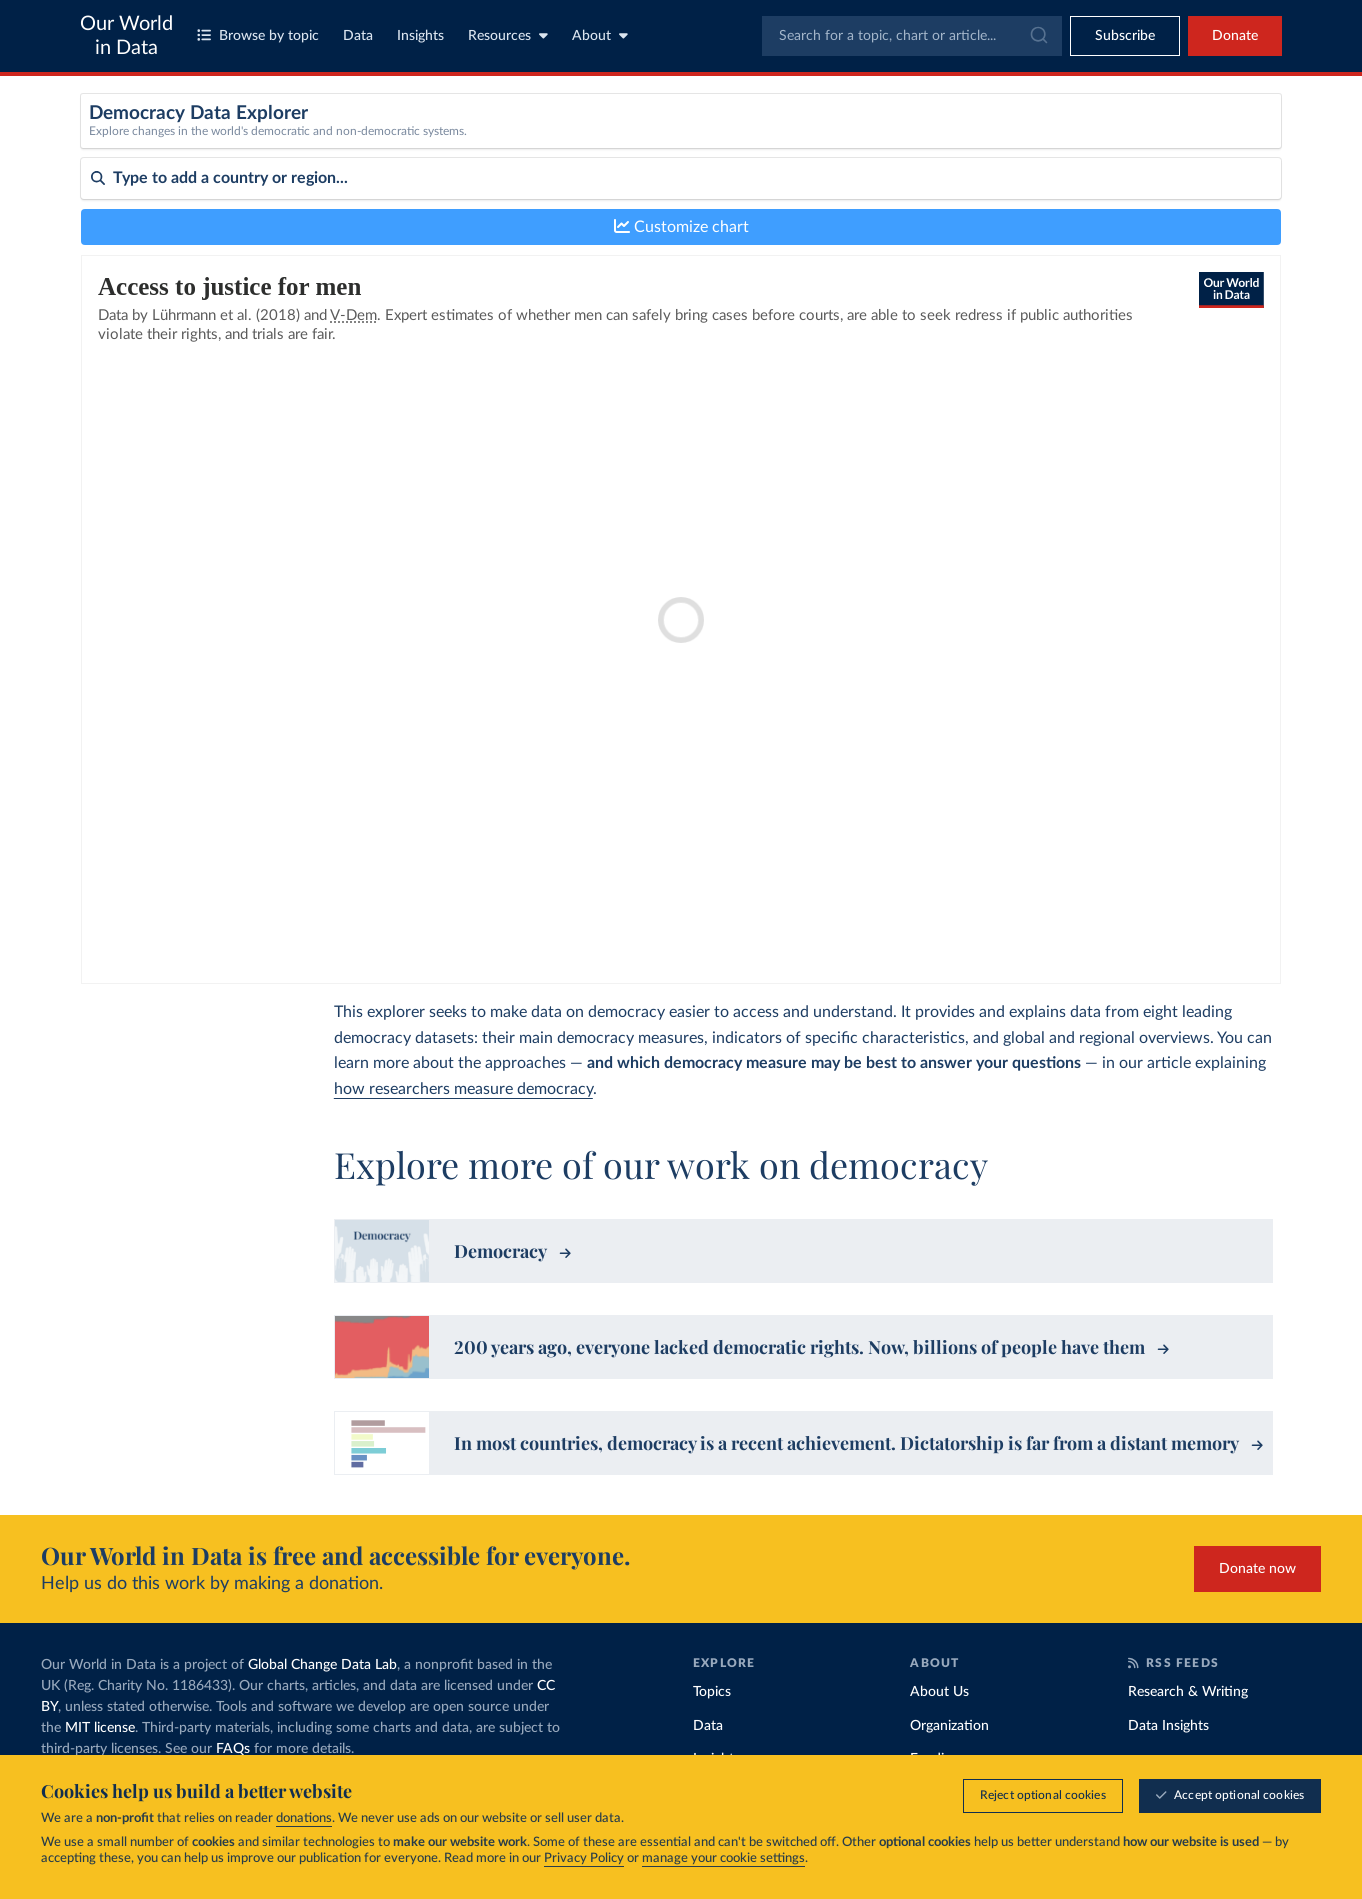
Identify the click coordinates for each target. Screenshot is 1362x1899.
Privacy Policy (584, 1858)
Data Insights (1168, 1726)
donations (304, 1818)
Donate (1235, 36)
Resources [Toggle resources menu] (508, 35)
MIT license (100, 1728)
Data (358, 36)
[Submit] (1037, 36)
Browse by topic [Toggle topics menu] (258, 35)
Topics (712, 1692)
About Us (939, 1692)
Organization (949, 1726)
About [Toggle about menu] (600, 35)
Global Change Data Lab (322, 1665)
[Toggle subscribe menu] (1125, 36)
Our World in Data (126, 36)
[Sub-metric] (1066, 144)
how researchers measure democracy (463, 1089)
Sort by (103, 258)
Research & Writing (1188, 1692)
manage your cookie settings (723, 1858)
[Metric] (754, 144)
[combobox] (912, 36)
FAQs (233, 1749)
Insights (420, 36)
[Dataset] (443, 144)
